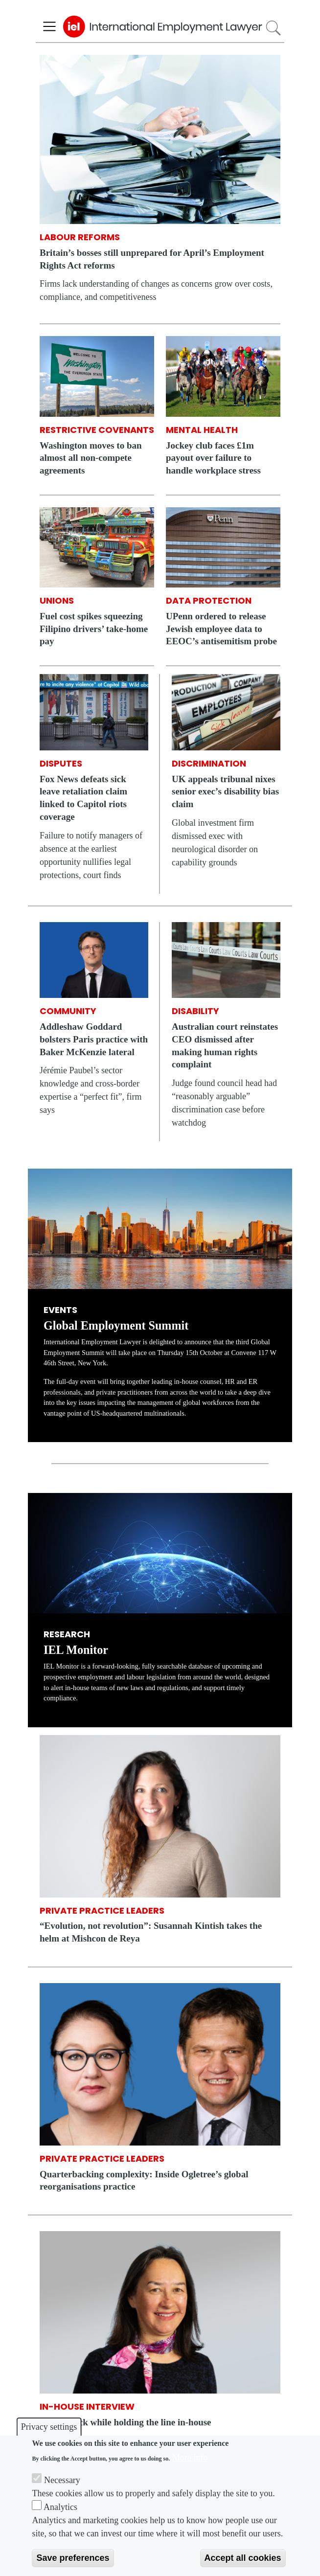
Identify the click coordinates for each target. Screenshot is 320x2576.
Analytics (60, 2507)
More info (189, 2458)
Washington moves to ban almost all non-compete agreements (91, 458)
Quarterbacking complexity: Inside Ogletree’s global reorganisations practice (144, 2180)
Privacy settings (49, 2427)
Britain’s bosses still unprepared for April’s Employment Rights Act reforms (152, 259)
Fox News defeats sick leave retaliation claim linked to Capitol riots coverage (83, 798)
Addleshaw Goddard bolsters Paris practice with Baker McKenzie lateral (94, 1039)
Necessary (62, 2480)
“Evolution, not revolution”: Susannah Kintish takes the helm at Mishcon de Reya (151, 1932)
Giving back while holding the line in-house (125, 2422)
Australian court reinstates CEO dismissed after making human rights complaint (225, 1045)
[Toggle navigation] (49, 27)
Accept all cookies (243, 2558)
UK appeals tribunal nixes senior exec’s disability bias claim (225, 792)
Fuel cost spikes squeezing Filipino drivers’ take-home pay (94, 629)
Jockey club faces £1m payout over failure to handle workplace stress (213, 458)
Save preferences (72, 2558)
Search (273, 28)
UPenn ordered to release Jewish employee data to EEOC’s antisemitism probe (221, 629)
